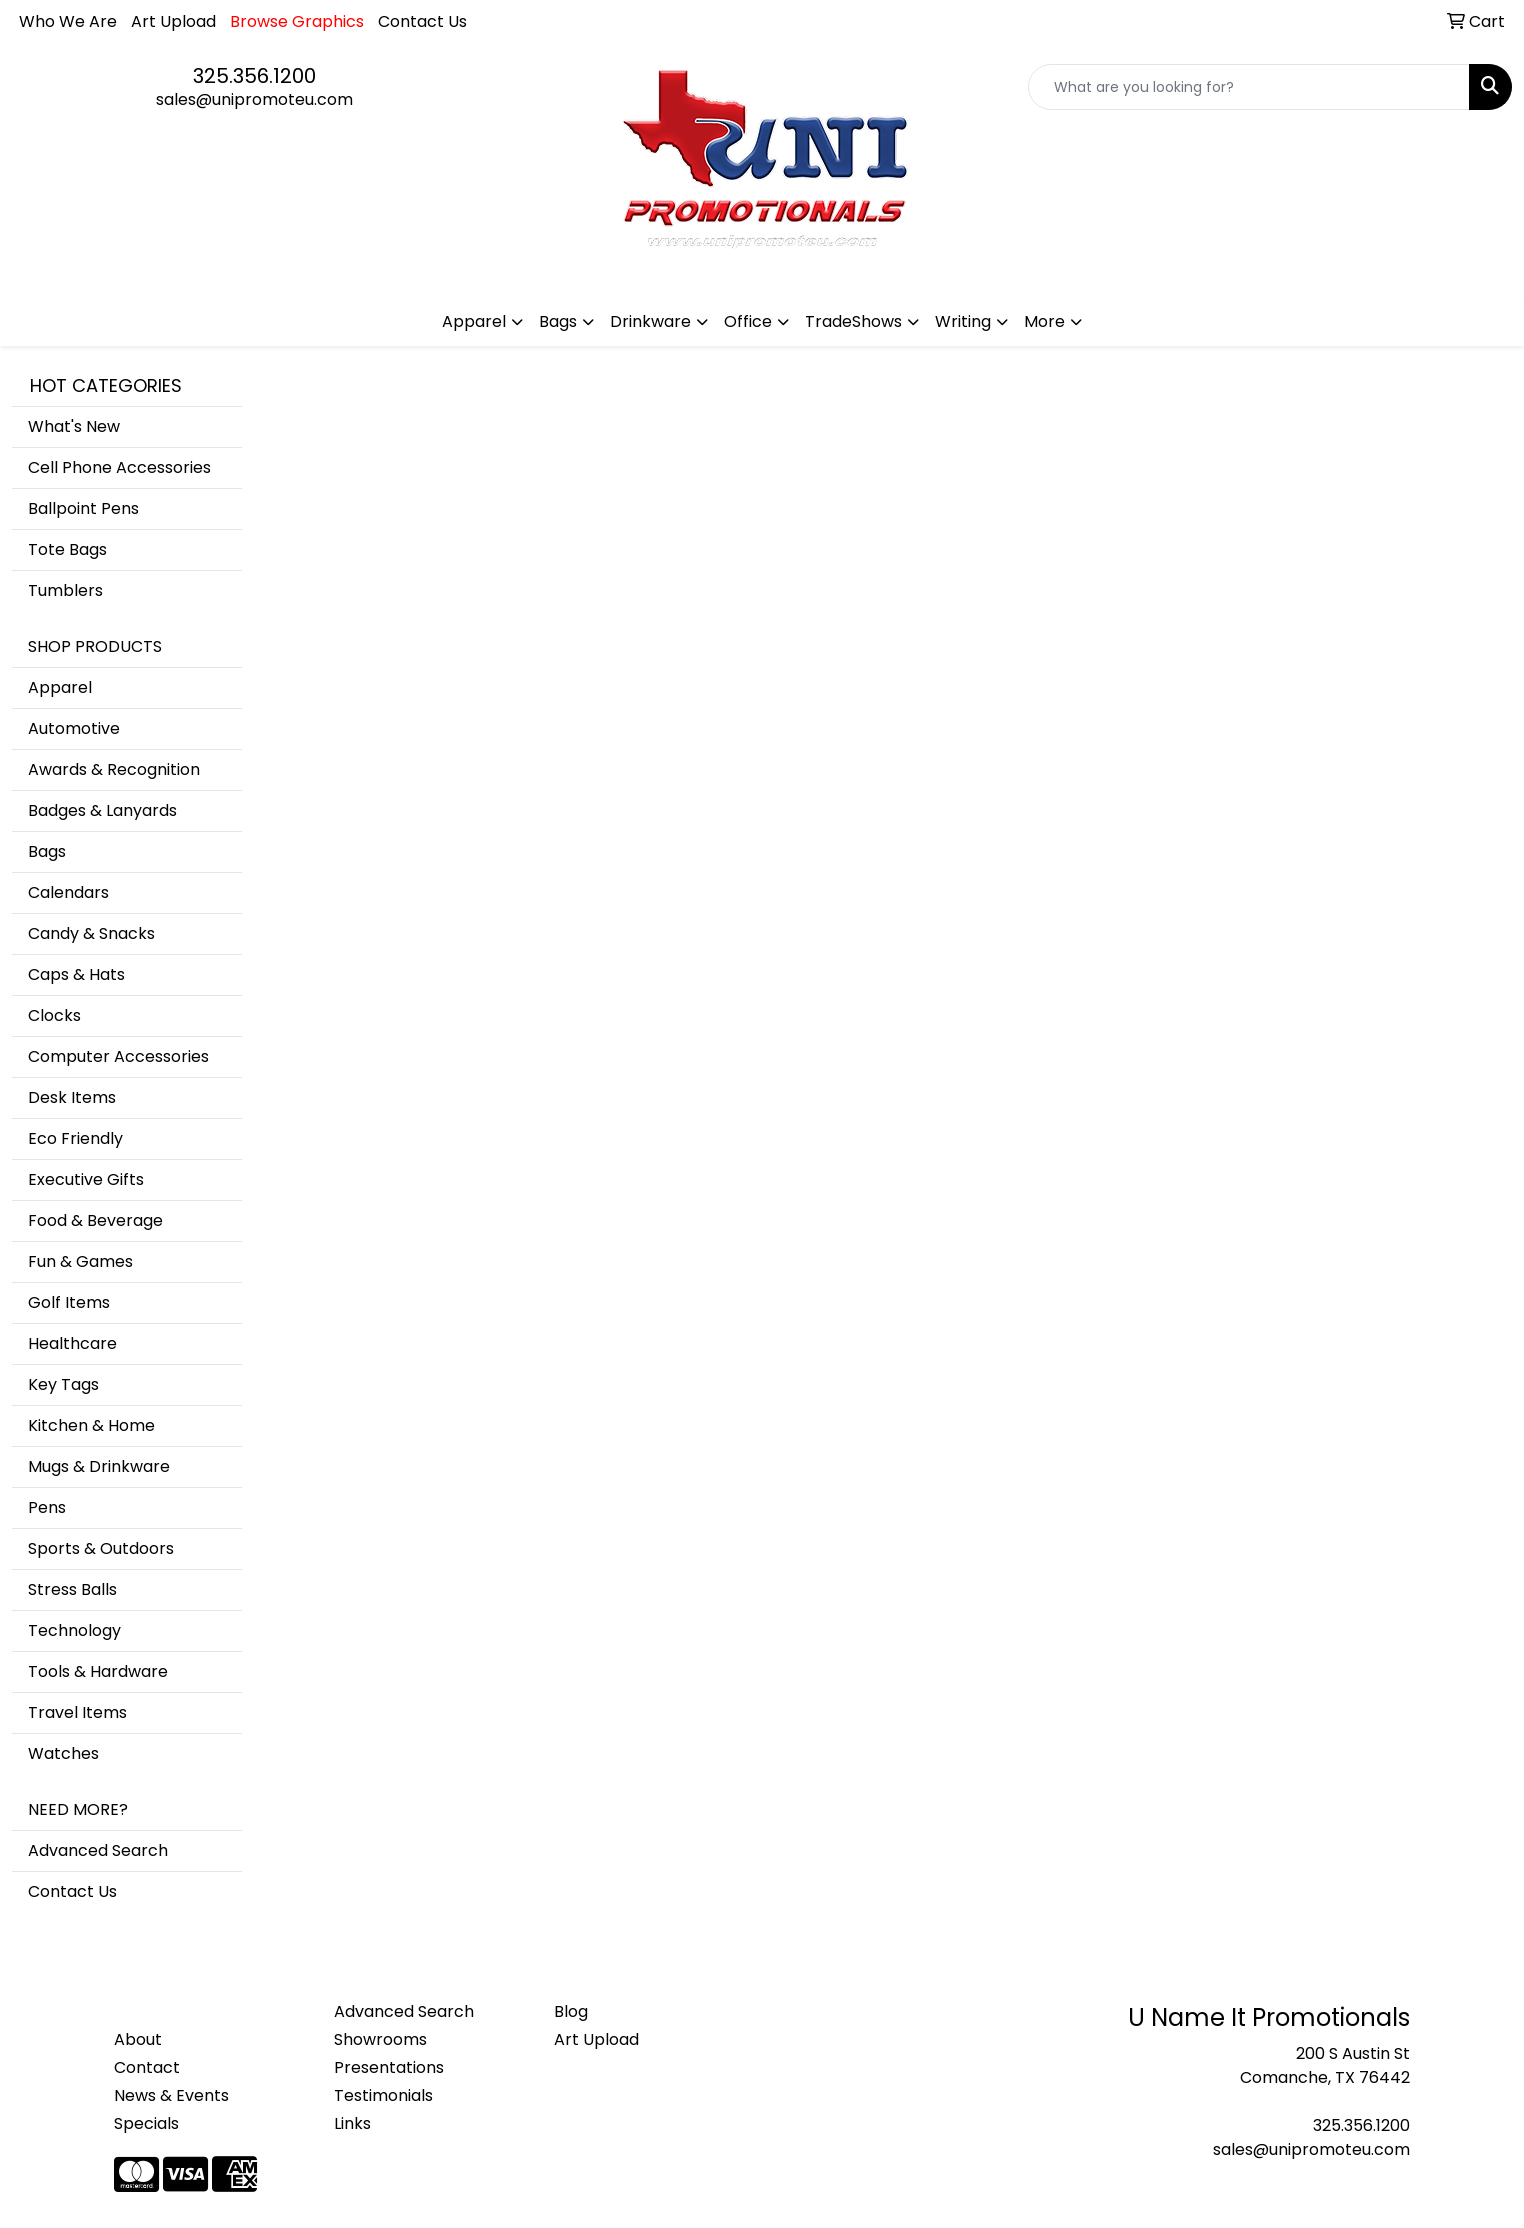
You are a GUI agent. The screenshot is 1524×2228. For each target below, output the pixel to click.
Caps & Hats (76, 974)
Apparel (474, 321)
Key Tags (63, 1384)
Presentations (389, 2067)
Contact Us (422, 21)
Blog (571, 2011)
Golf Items (69, 1302)
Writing (963, 321)
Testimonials (383, 2095)
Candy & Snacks (91, 933)
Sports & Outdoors (101, 1548)
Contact (147, 2067)
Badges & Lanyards (102, 810)
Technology (74, 1630)
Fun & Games (80, 1261)
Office (748, 321)
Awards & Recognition (114, 769)
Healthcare (72, 1343)
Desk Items (72, 1097)
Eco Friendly (75, 1138)
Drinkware (650, 321)
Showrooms (380, 2039)
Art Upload (173, 21)
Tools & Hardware (98, 1671)
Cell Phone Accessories (119, 467)
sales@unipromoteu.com (254, 99)
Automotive (74, 728)
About (138, 2039)
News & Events (171, 2095)
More (1044, 321)
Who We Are (68, 21)
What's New (74, 426)
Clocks (54, 1015)
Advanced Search (98, 1850)
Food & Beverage (95, 1220)
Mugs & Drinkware (99, 1466)
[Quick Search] (1249, 87)
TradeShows (853, 321)
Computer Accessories (118, 1056)
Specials (146, 2123)
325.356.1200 (254, 76)
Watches (63, 1753)
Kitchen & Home (91, 1425)
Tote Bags (67, 549)
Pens (47, 1507)
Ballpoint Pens (83, 508)
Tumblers (65, 590)
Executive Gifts (86, 1179)
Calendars (68, 892)
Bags (558, 321)
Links (352, 2123)
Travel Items (77, 1712)
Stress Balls (72, 1589)
